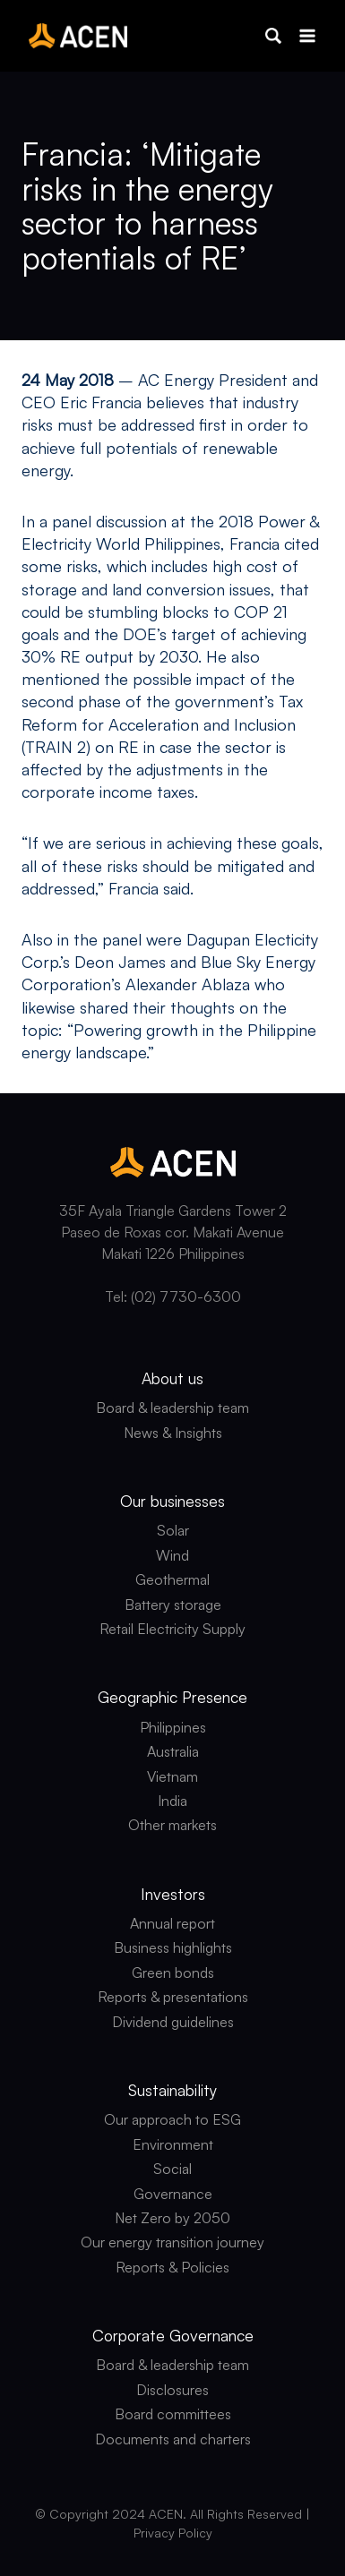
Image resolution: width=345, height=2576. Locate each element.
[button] (273, 36)
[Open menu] (306, 35)
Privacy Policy (173, 2532)
